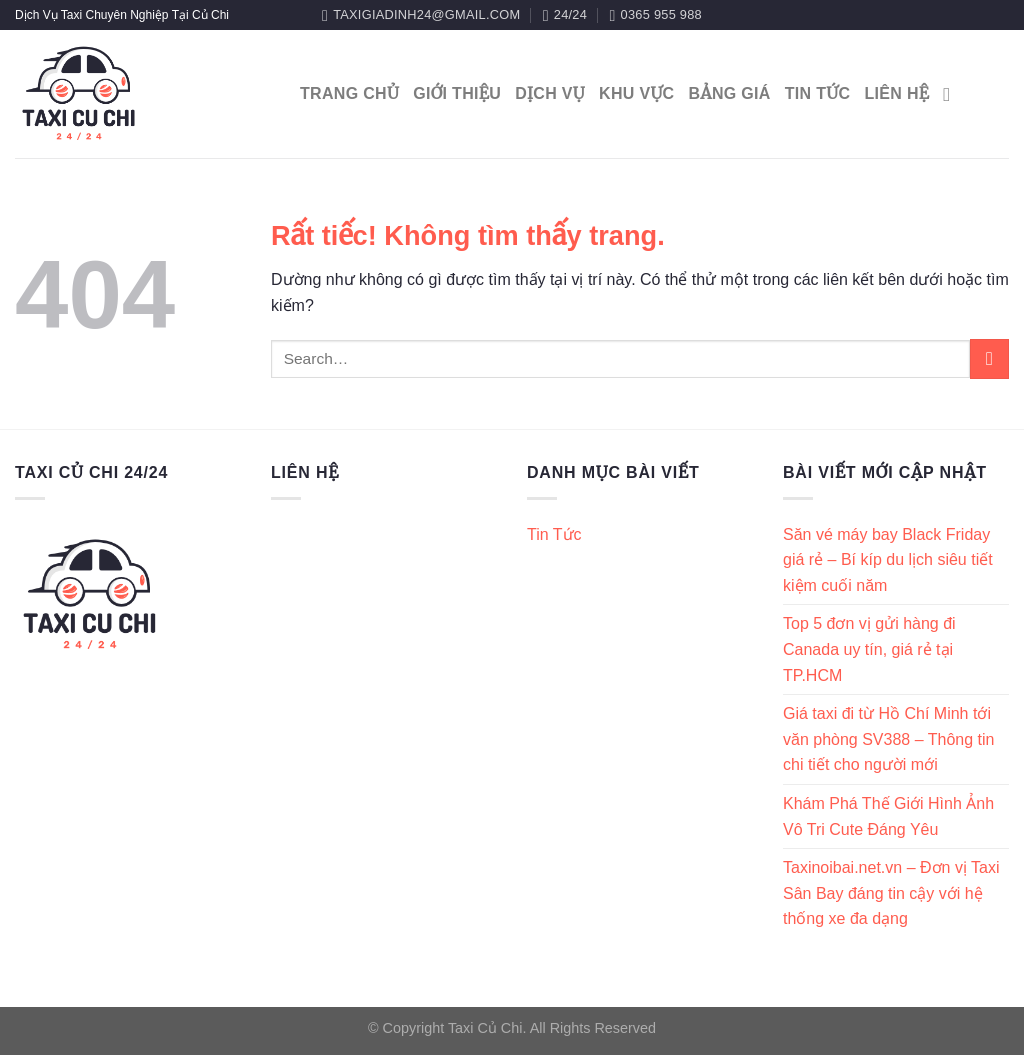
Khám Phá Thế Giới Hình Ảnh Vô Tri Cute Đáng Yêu (888, 816)
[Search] (952, 94)
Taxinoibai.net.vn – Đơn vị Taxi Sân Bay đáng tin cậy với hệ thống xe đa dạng (891, 893)
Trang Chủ (349, 93)
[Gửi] (989, 358)
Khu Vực (636, 93)
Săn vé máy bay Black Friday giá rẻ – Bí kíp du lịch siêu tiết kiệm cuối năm (888, 560)
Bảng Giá (729, 93)
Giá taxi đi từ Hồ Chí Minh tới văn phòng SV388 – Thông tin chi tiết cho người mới (888, 739)
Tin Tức (818, 93)
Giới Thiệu (457, 93)
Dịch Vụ (550, 93)
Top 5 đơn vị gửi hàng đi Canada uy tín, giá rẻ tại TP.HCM (869, 649)
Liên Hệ (896, 93)
